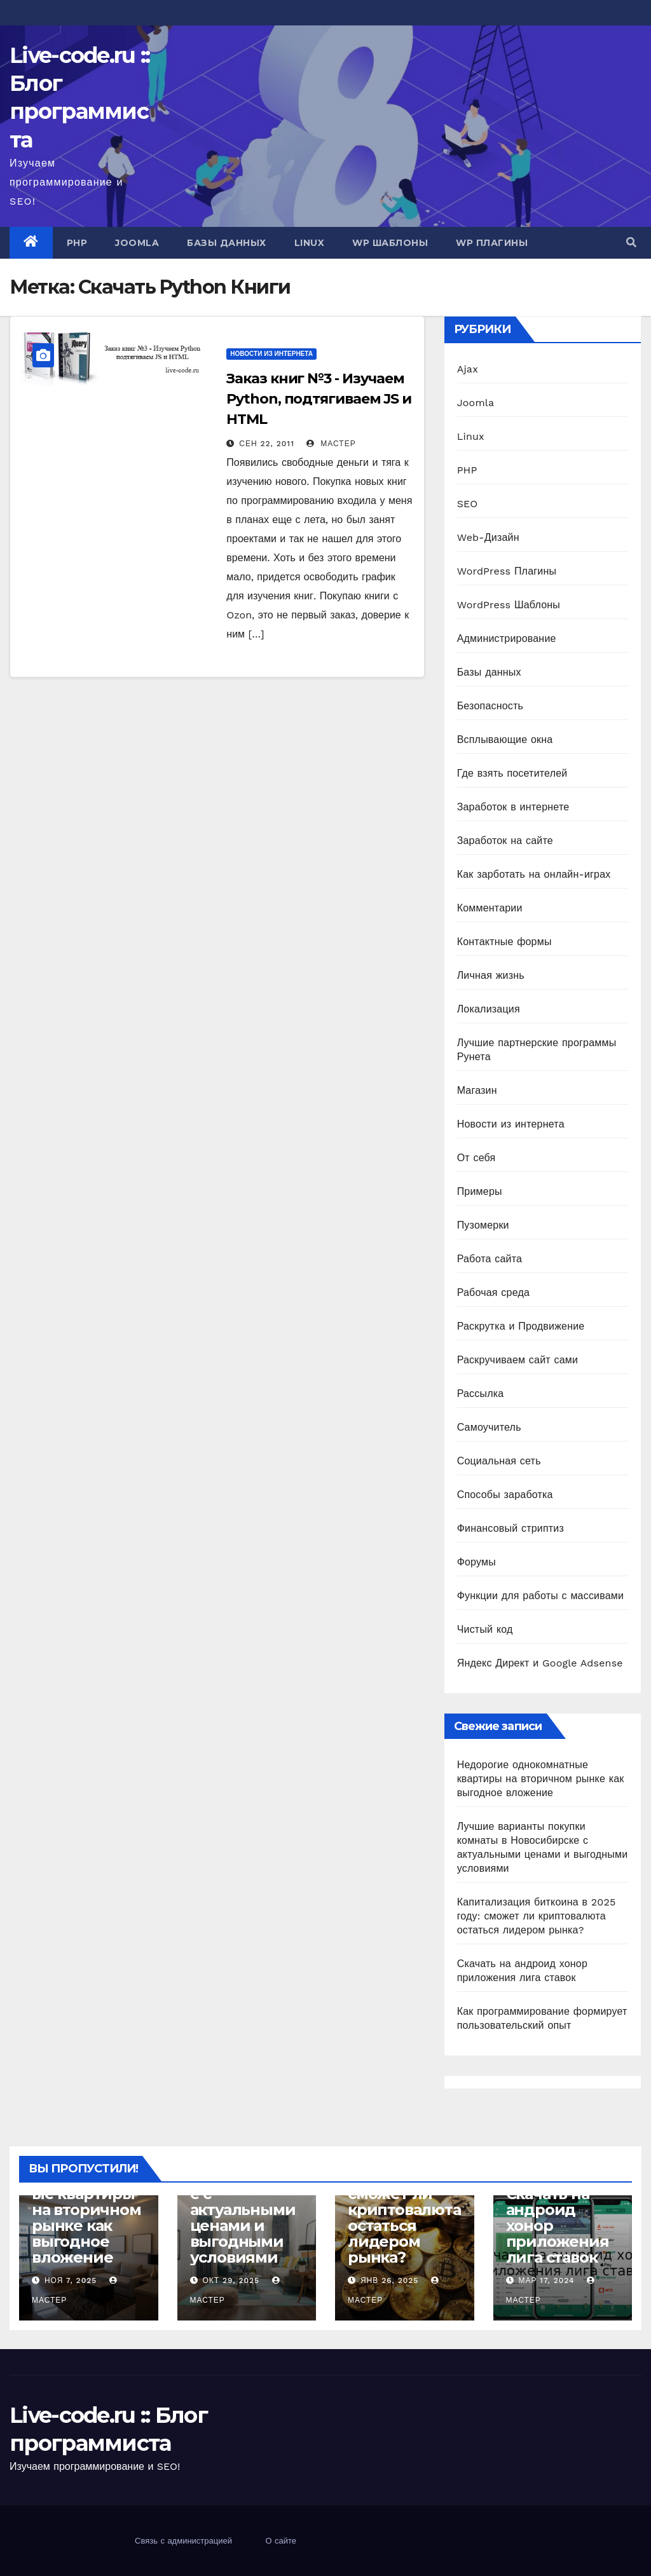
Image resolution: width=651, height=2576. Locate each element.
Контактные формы (504, 942)
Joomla (137, 243)
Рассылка (480, 1393)
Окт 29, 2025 (230, 2280)
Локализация (488, 1009)
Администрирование (506, 638)
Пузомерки (483, 1225)
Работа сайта (490, 1259)
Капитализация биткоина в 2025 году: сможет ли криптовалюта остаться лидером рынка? (536, 1916)
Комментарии (490, 908)
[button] (631, 242)
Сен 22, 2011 (266, 443)
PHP (77, 243)
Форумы (476, 1562)
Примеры (479, 1191)
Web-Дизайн (488, 537)
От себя (476, 1158)
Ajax (467, 369)
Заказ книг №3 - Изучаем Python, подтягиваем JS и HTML (318, 399)
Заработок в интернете (513, 807)
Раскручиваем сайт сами (517, 1360)
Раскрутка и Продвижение (521, 1326)
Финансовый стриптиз (510, 1528)
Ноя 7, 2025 (71, 2280)
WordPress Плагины (506, 571)
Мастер (330, 443)
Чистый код (485, 1629)
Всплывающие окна (505, 739)
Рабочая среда (493, 1292)
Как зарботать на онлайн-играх (534, 874)
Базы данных (226, 243)
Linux (309, 243)
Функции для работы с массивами (540, 1596)
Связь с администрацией (183, 2540)
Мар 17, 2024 (546, 2280)
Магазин (477, 1090)
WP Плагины (492, 243)
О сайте (280, 2540)
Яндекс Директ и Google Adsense (540, 1663)
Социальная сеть (499, 1461)
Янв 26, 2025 (389, 2280)
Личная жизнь (490, 975)
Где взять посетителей (512, 773)
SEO (467, 504)
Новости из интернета (271, 353)
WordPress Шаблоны (508, 605)
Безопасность (490, 706)
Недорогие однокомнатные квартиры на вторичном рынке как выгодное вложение (540, 1779)
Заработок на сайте (505, 841)
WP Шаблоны (390, 243)
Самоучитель (489, 1427)
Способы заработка (505, 1495)
